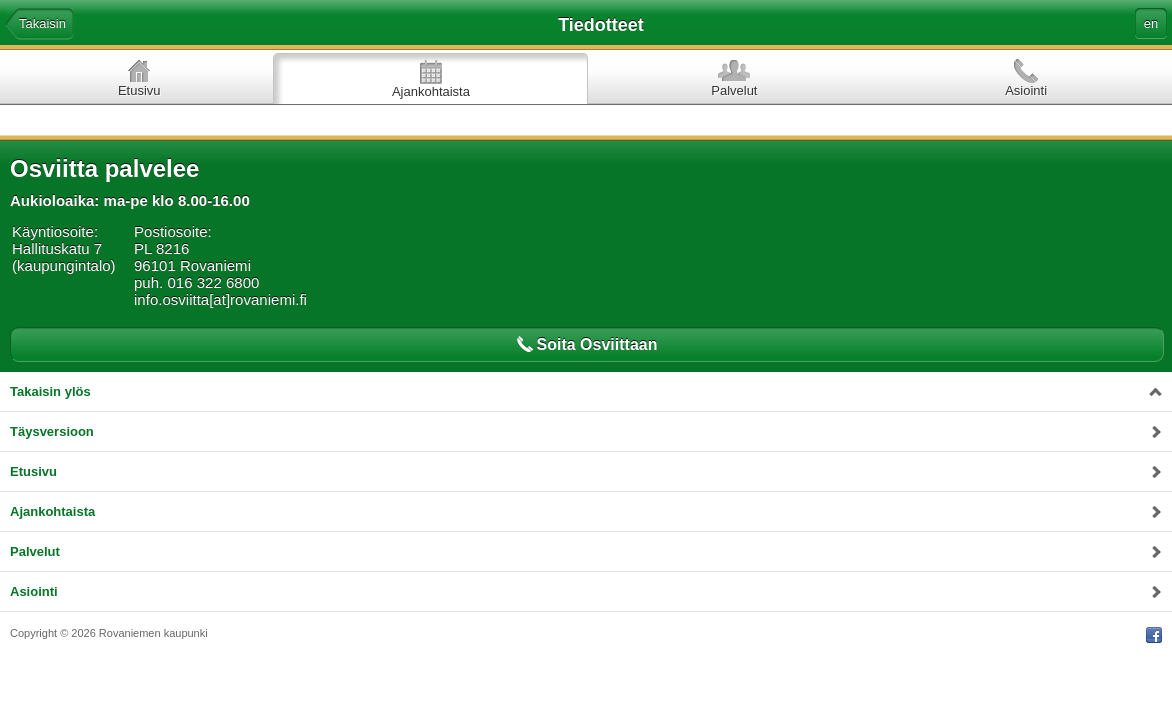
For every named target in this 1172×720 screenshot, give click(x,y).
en (1151, 23)
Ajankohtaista (431, 91)
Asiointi (1026, 90)
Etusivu (139, 90)
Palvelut (734, 90)
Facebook (1154, 635)
